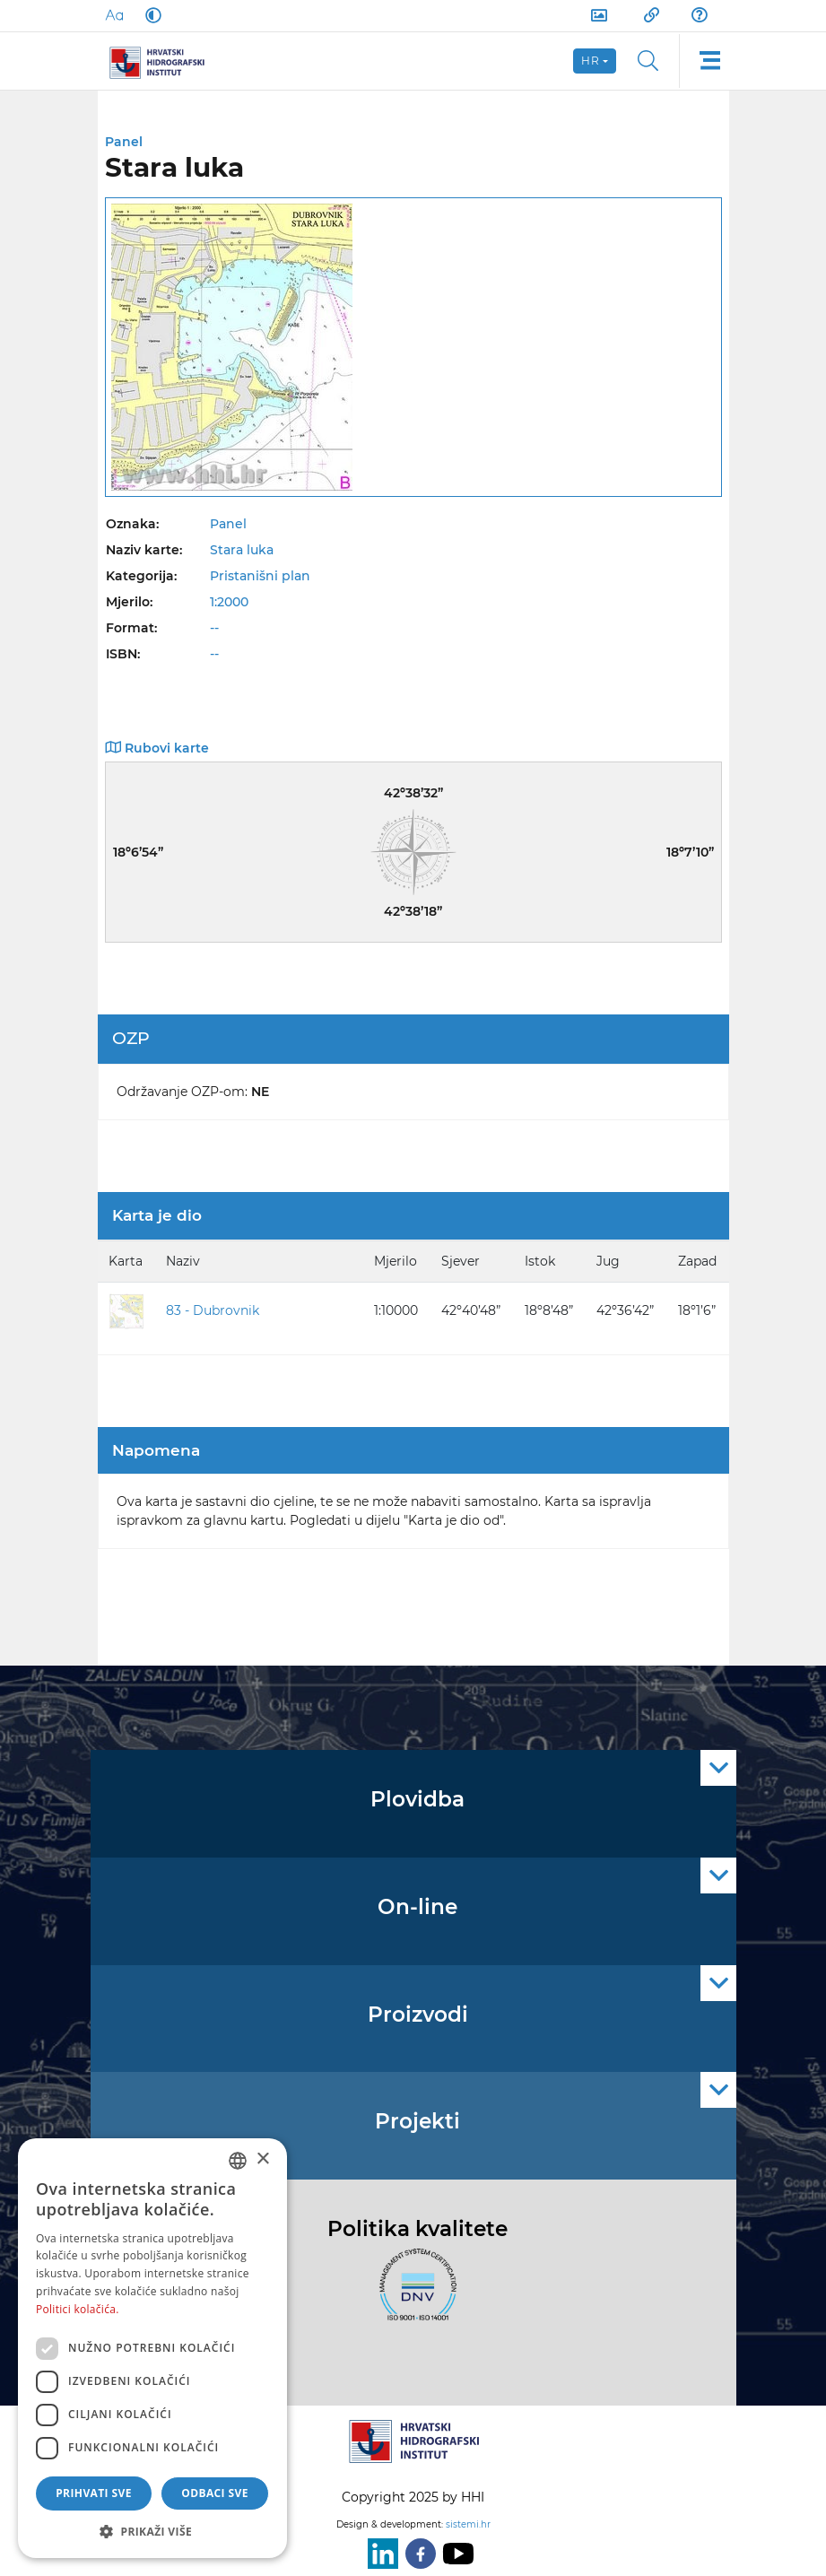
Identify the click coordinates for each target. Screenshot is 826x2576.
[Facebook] (417, 2553)
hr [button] (591, 60)
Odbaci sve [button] (214, 2493)
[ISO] (413, 2294)
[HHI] (164, 61)
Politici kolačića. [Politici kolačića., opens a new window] (77, 2309)
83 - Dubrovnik (212, 1310)
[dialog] (152, 2348)
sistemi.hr (468, 2524)
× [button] (262, 2159)
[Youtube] (454, 2553)
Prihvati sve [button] (94, 2493)
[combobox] (238, 2161)
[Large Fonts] (114, 15)
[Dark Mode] (149, 15)
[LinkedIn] (379, 2553)
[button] (152, 2531)
